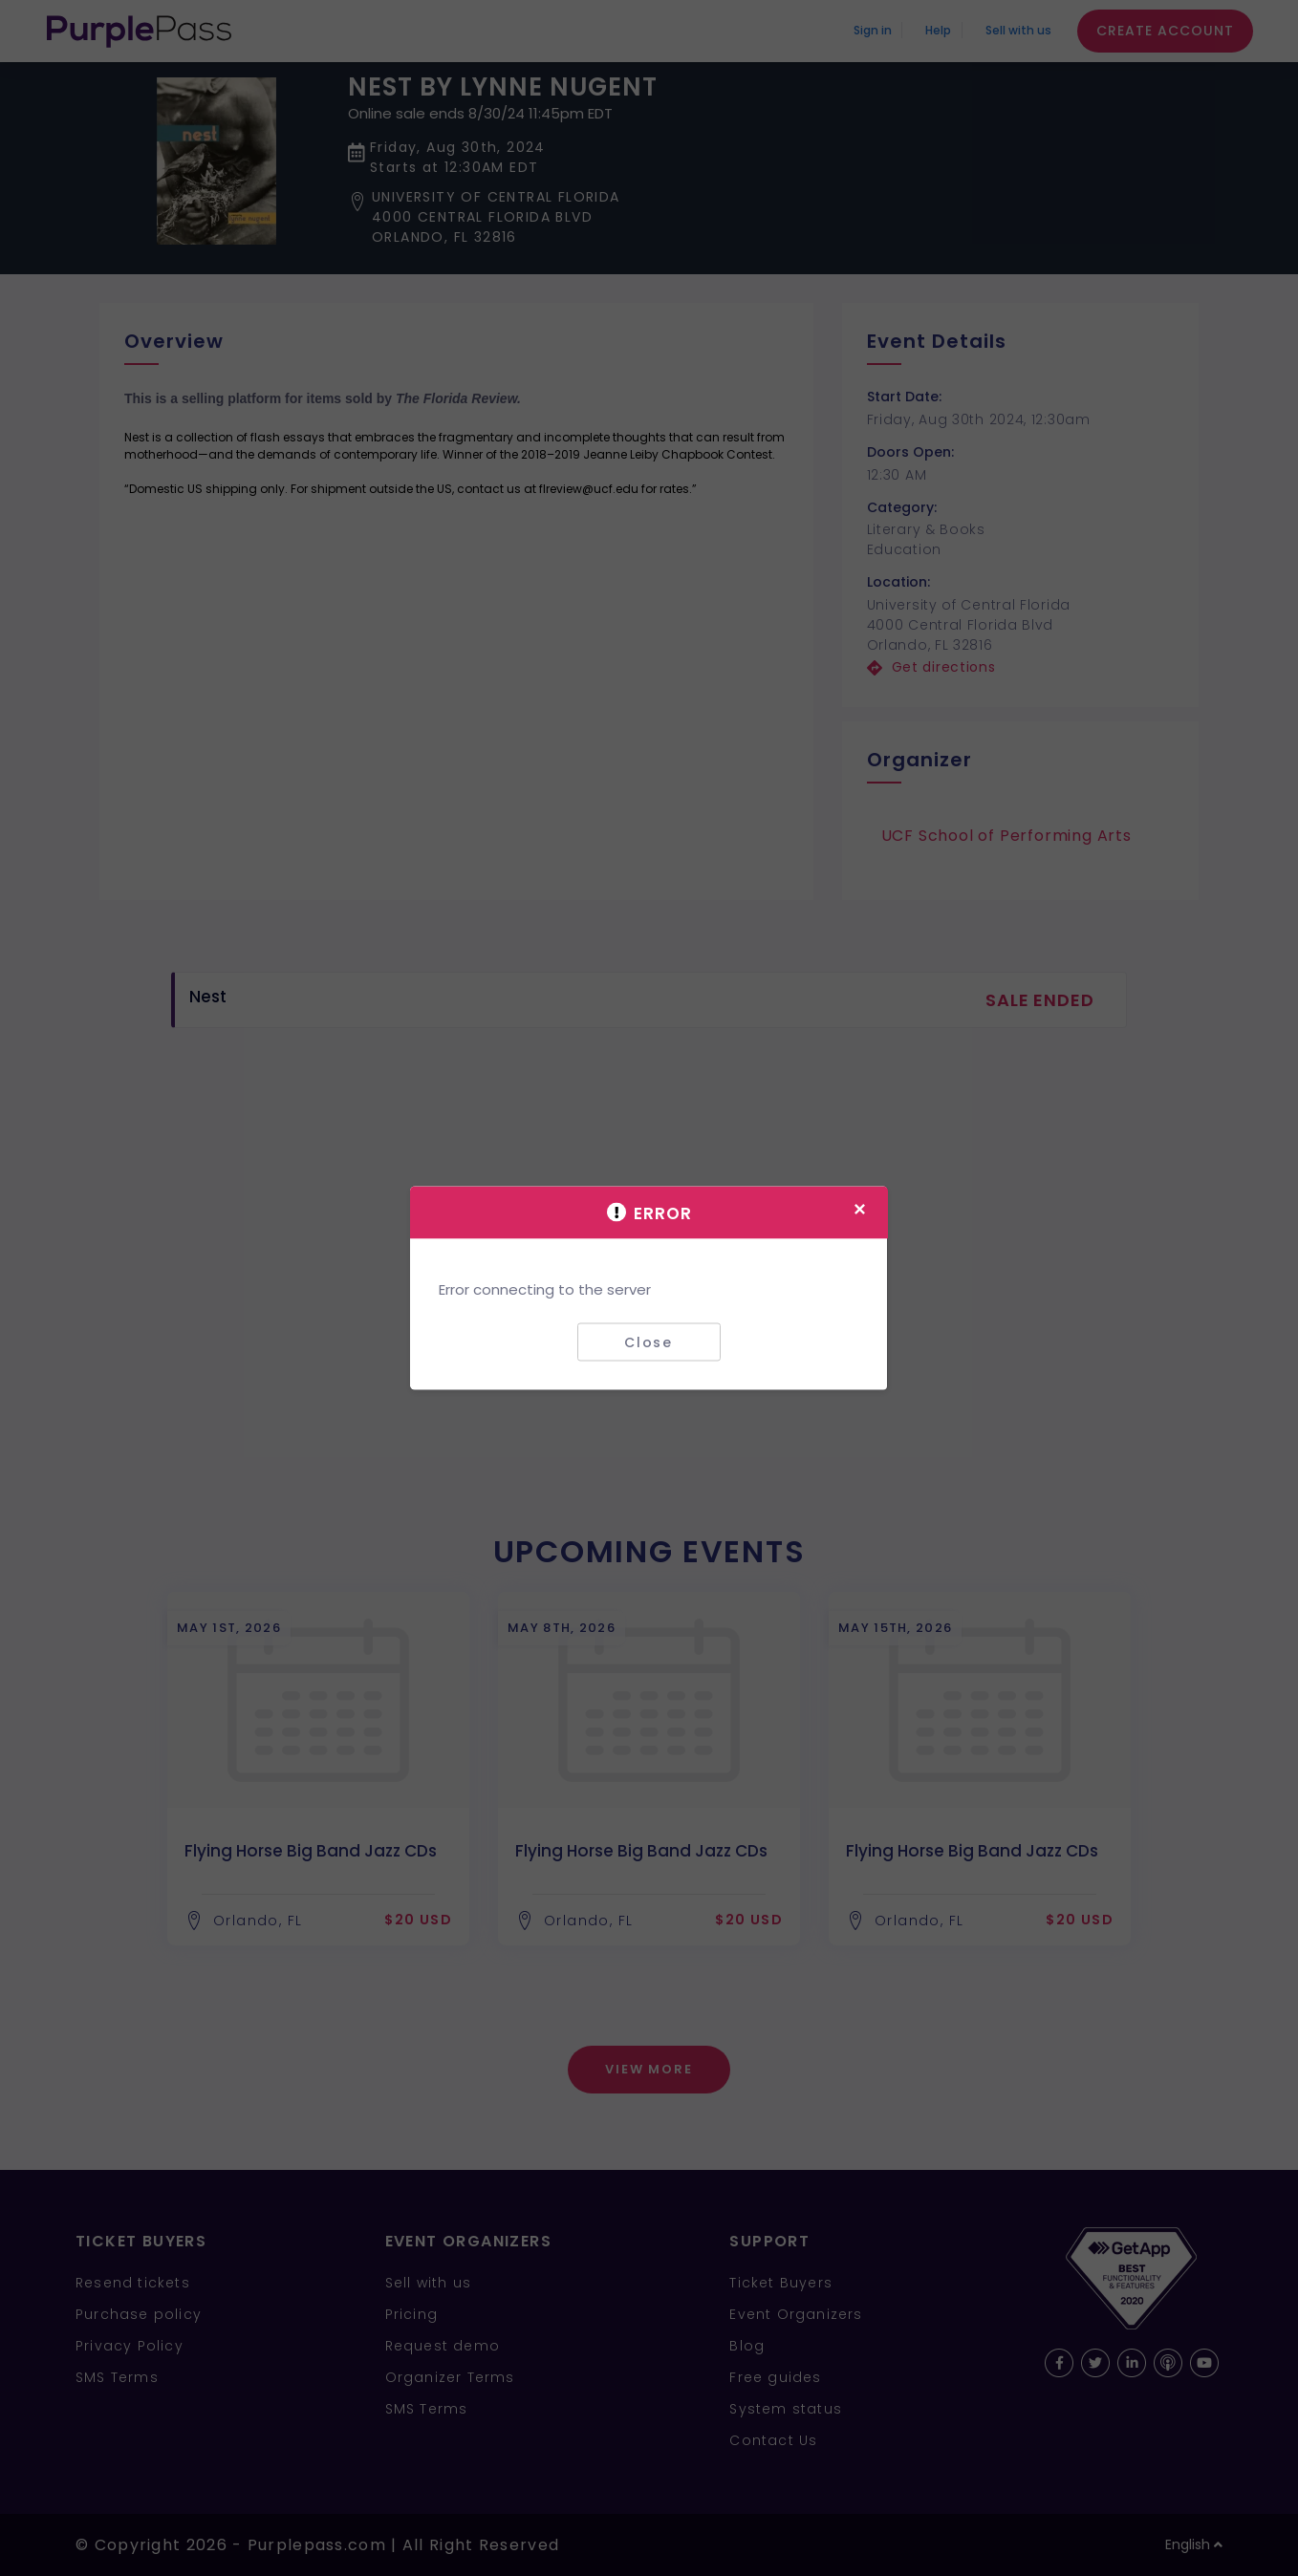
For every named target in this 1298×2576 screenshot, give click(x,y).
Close (648, 1341)
